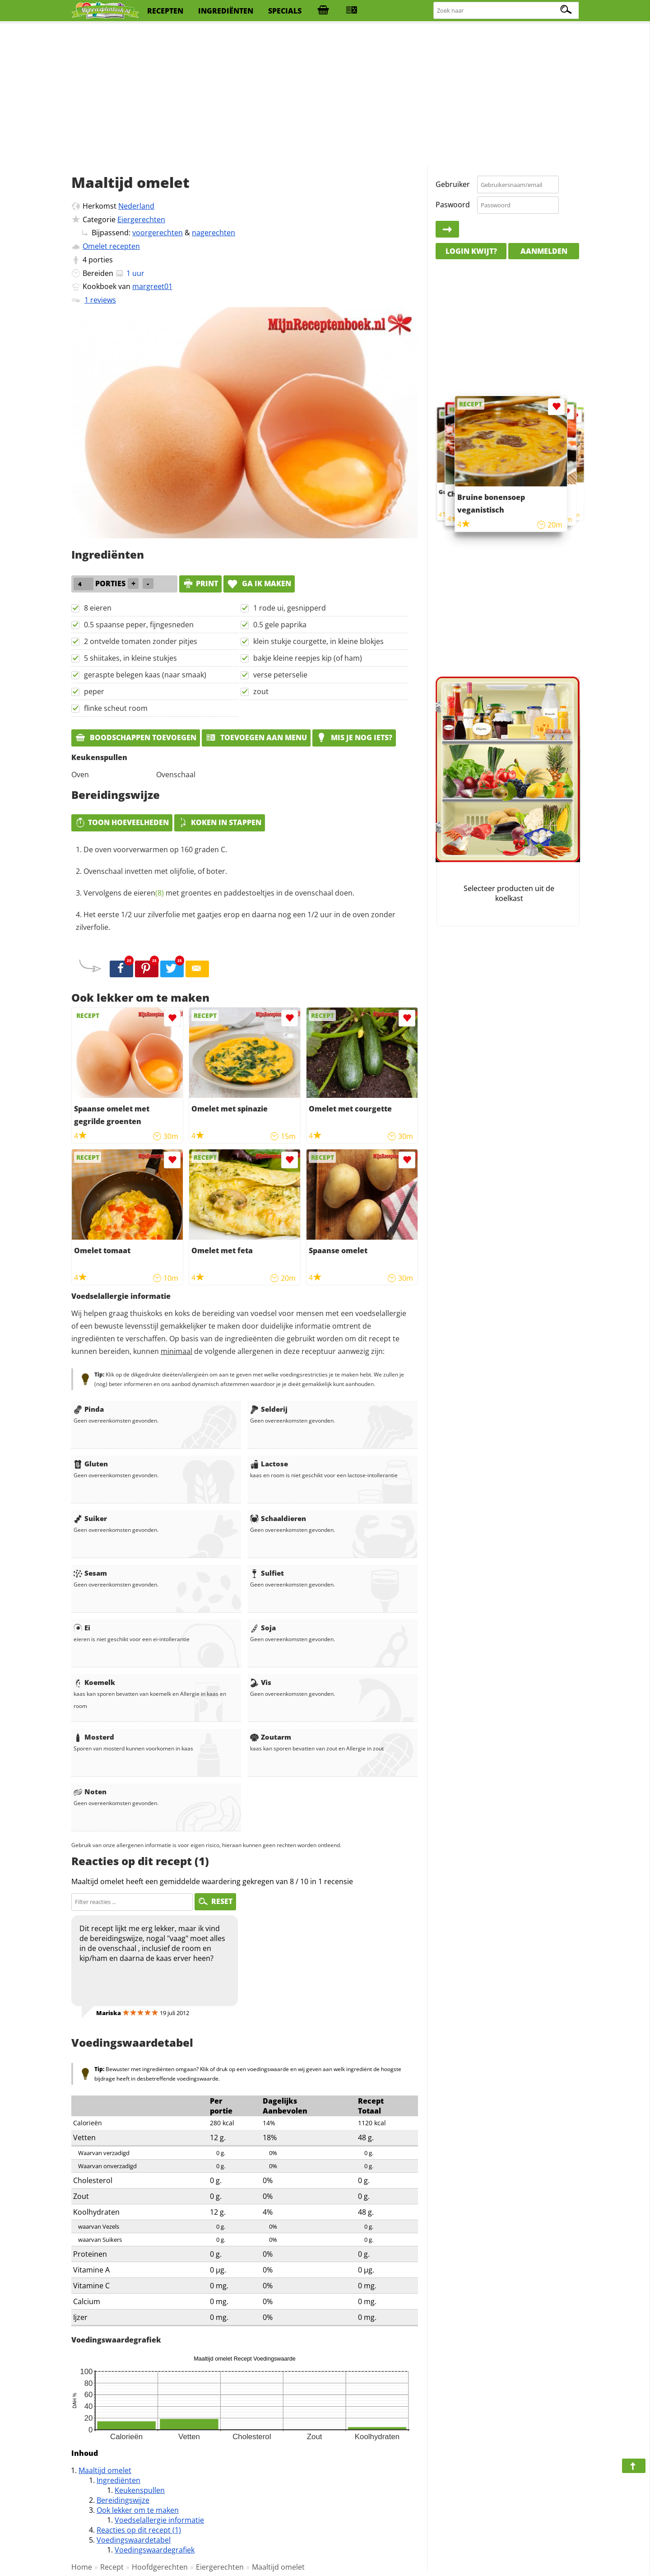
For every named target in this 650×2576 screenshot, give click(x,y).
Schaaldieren (278, 1518)
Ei (82, 1627)
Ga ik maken (259, 583)
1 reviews (100, 300)
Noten (90, 1791)
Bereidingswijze (123, 2500)
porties (100, 260)
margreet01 (152, 286)
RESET (215, 1901)
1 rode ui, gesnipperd (289, 608)
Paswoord (453, 205)
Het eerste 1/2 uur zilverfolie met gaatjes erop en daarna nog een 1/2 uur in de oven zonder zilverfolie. (235, 921)
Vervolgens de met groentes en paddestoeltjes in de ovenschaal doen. (219, 893)
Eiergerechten (141, 219)
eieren (149, 893)
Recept (112, 2567)
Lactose (269, 1463)
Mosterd (94, 1736)
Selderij (269, 1409)
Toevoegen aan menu (256, 737)
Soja (263, 1627)
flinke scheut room (116, 708)
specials (285, 11)
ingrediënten (225, 11)
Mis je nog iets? (354, 737)
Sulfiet (267, 1572)
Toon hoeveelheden (122, 822)
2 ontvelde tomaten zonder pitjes (140, 641)
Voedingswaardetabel (134, 2540)
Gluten (91, 1463)
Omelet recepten (111, 246)
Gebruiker (453, 184)
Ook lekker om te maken (138, 2510)
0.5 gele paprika (279, 625)
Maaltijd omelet (105, 2470)
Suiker (90, 1518)
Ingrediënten (118, 2480)
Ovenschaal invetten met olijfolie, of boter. (155, 871)
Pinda (89, 1409)
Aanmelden (543, 251)
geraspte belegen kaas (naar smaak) (145, 675)
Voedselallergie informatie (159, 2520)
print (200, 583)
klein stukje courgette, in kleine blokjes (318, 641)
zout (261, 691)
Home (81, 2567)
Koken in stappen (219, 822)
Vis (260, 1682)
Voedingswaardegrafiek (155, 2550)
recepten (165, 11)
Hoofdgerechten (160, 2567)
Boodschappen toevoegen (135, 737)
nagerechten (213, 233)
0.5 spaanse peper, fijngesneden (139, 625)
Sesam (90, 1572)
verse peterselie (280, 675)
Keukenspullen (140, 2490)
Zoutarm (270, 1736)
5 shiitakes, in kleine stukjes (130, 658)
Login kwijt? (471, 251)
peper (94, 691)
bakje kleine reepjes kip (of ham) (307, 658)
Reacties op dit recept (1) (139, 2530)
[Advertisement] (325, 95)
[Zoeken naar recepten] (506, 10)
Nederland (136, 206)
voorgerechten (157, 233)
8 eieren (97, 608)
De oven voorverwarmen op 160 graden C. (155, 849)
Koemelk (94, 1682)
